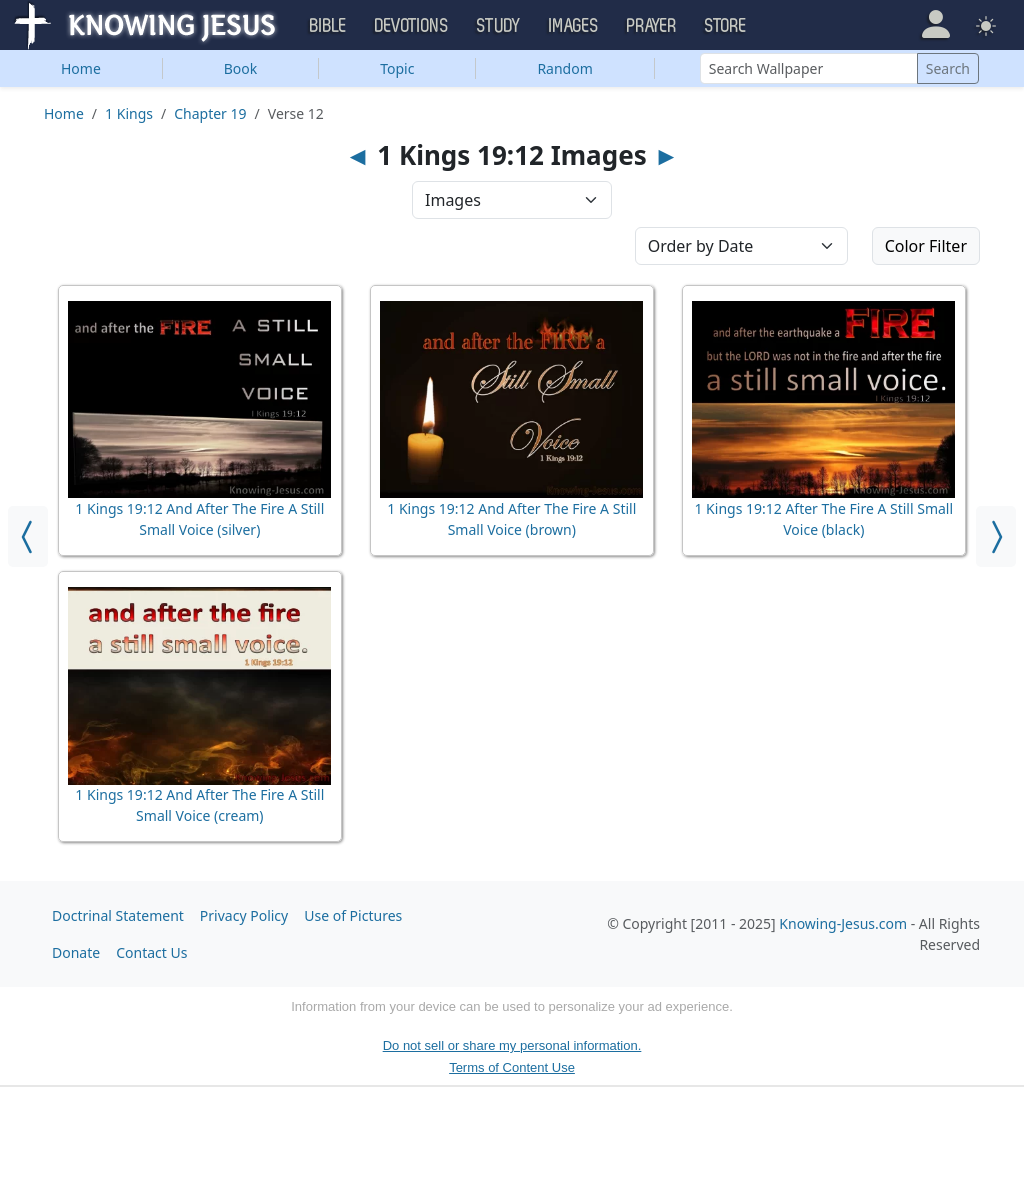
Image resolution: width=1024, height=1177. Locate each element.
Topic (397, 68)
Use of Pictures (353, 915)
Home (81, 68)
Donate (76, 952)
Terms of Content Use (512, 1067)
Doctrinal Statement (118, 915)
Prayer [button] (652, 26)
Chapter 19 (210, 113)
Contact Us (151, 952)
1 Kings (129, 113)
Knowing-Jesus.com (843, 923)
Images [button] (574, 26)
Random (564, 68)
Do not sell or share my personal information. (512, 1045)
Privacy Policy (244, 915)
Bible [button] (328, 26)
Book (241, 68)
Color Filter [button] (926, 246)
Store (726, 26)
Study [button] (499, 26)
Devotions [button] (412, 26)
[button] (935, 24)
